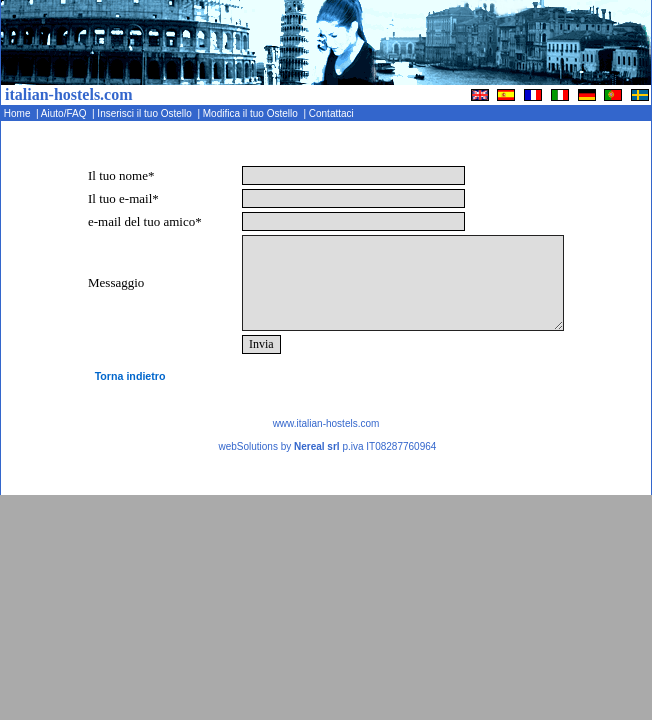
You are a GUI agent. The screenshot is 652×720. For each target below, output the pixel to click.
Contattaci (332, 113)
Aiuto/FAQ (65, 113)
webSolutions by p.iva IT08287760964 (327, 446)
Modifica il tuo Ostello (251, 113)
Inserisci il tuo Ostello (146, 113)
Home (18, 113)
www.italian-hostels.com (326, 423)
